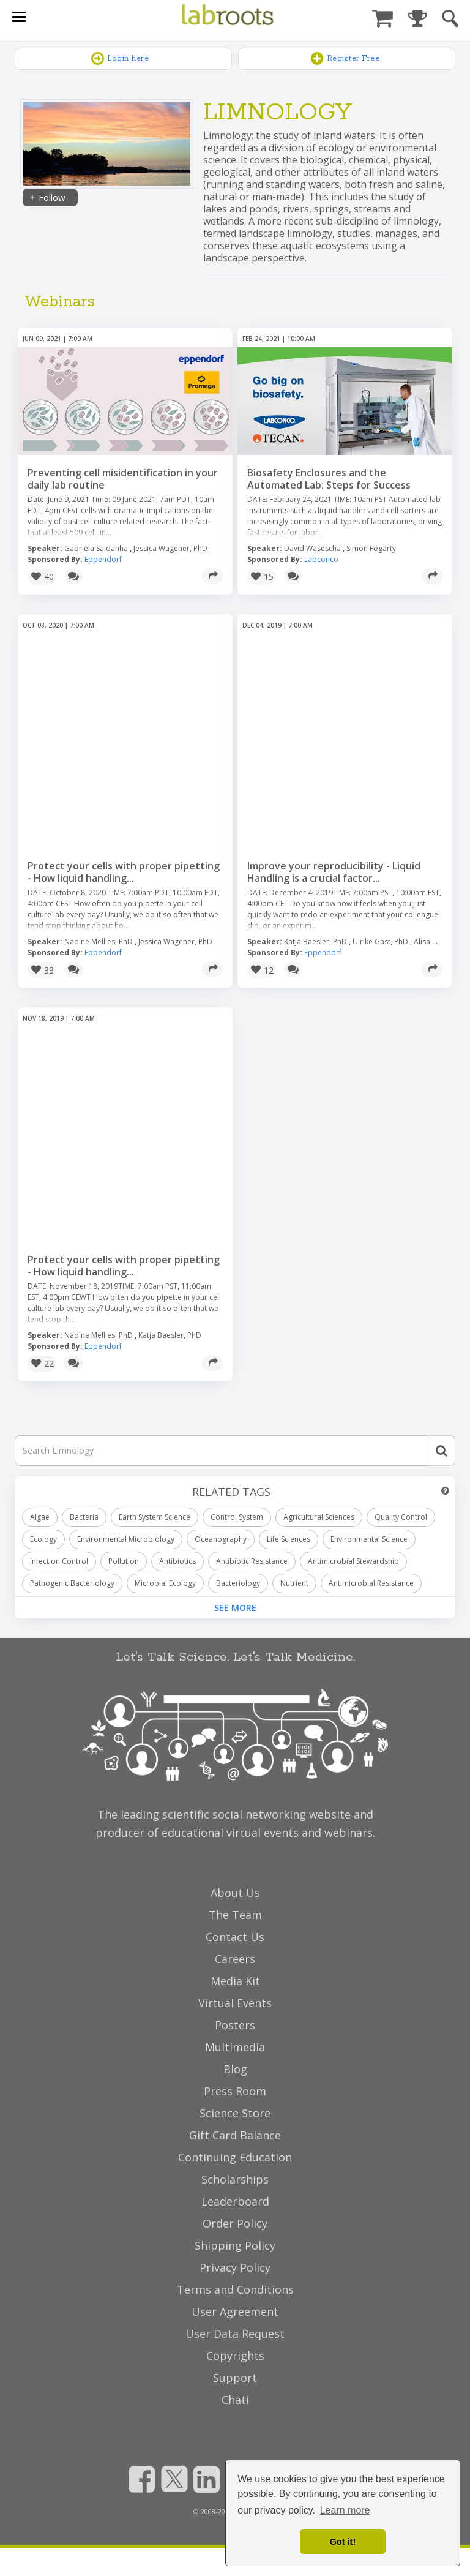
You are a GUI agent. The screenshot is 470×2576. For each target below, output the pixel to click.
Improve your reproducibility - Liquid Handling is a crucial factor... (333, 872)
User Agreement (235, 2311)
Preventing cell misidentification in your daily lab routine (123, 479)
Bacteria (84, 1517)
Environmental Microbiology (125, 1539)
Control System (237, 1517)
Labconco (321, 559)
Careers (235, 1958)
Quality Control (401, 1517)
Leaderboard (235, 2201)
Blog (235, 2069)
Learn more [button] (345, 2510)
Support (235, 2377)
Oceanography (221, 1539)
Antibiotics (177, 1561)
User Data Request (235, 2333)
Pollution (123, 1561)
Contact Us (235, 1936)
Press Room (235, 2091)
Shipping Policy (235, 2245)
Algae (40, 1517)
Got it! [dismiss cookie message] (343, 2542)
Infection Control (59, 1561)
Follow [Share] (47, 197)
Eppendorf (103, 559)
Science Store (235, 2113)
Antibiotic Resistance (252, 1561)
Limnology (277, 113)
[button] (42, 577)
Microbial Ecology (165, 1583)
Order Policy (235, 2223)
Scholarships (235, 2179)
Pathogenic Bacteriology (72, 1583)
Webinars (59, 302)
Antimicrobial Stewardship (353, 1561)
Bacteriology (238, 1583)
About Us (235, 1892)
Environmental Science (369, 1539)
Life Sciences (288, 1539)
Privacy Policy (235, 2267)
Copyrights (235, 2355)
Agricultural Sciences (318, 1517)
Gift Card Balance (235, 2135)
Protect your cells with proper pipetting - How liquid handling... (124, 872)
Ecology (43, 1539)
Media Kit (235, 1980)
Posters (235, 2024)
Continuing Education (235, 2157)
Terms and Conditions (235, 2289)
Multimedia (235, 2046)
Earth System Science (154, 1517)
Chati (235, 2399)
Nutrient (294, 1583)
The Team (235, 1914)
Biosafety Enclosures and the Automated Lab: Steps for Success (329, 479)
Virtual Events (235, 2002)
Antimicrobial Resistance (371, 1583)
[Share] (212, 576)
